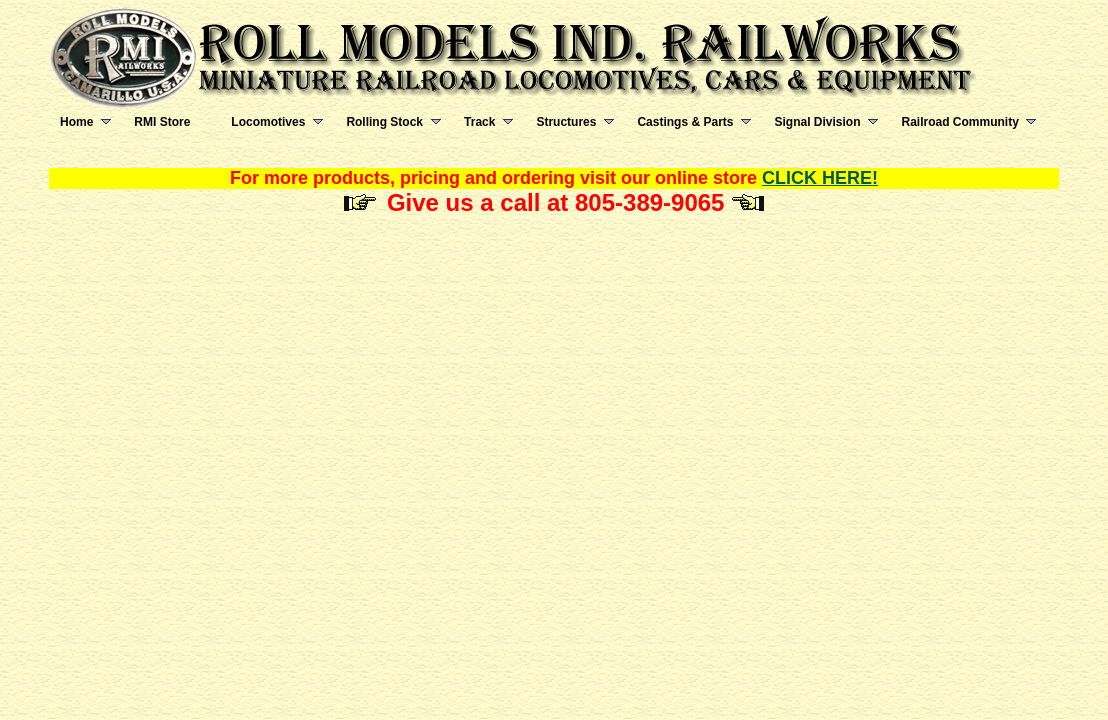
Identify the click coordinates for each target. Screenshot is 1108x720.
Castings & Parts (685, 122)
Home (76, 122)
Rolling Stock (384, 122)
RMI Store (162, 122)
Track (479, 122)
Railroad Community (959, 122)
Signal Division (817, 122)
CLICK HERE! (820, 178)
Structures (566, 122)
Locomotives (268, 122)
